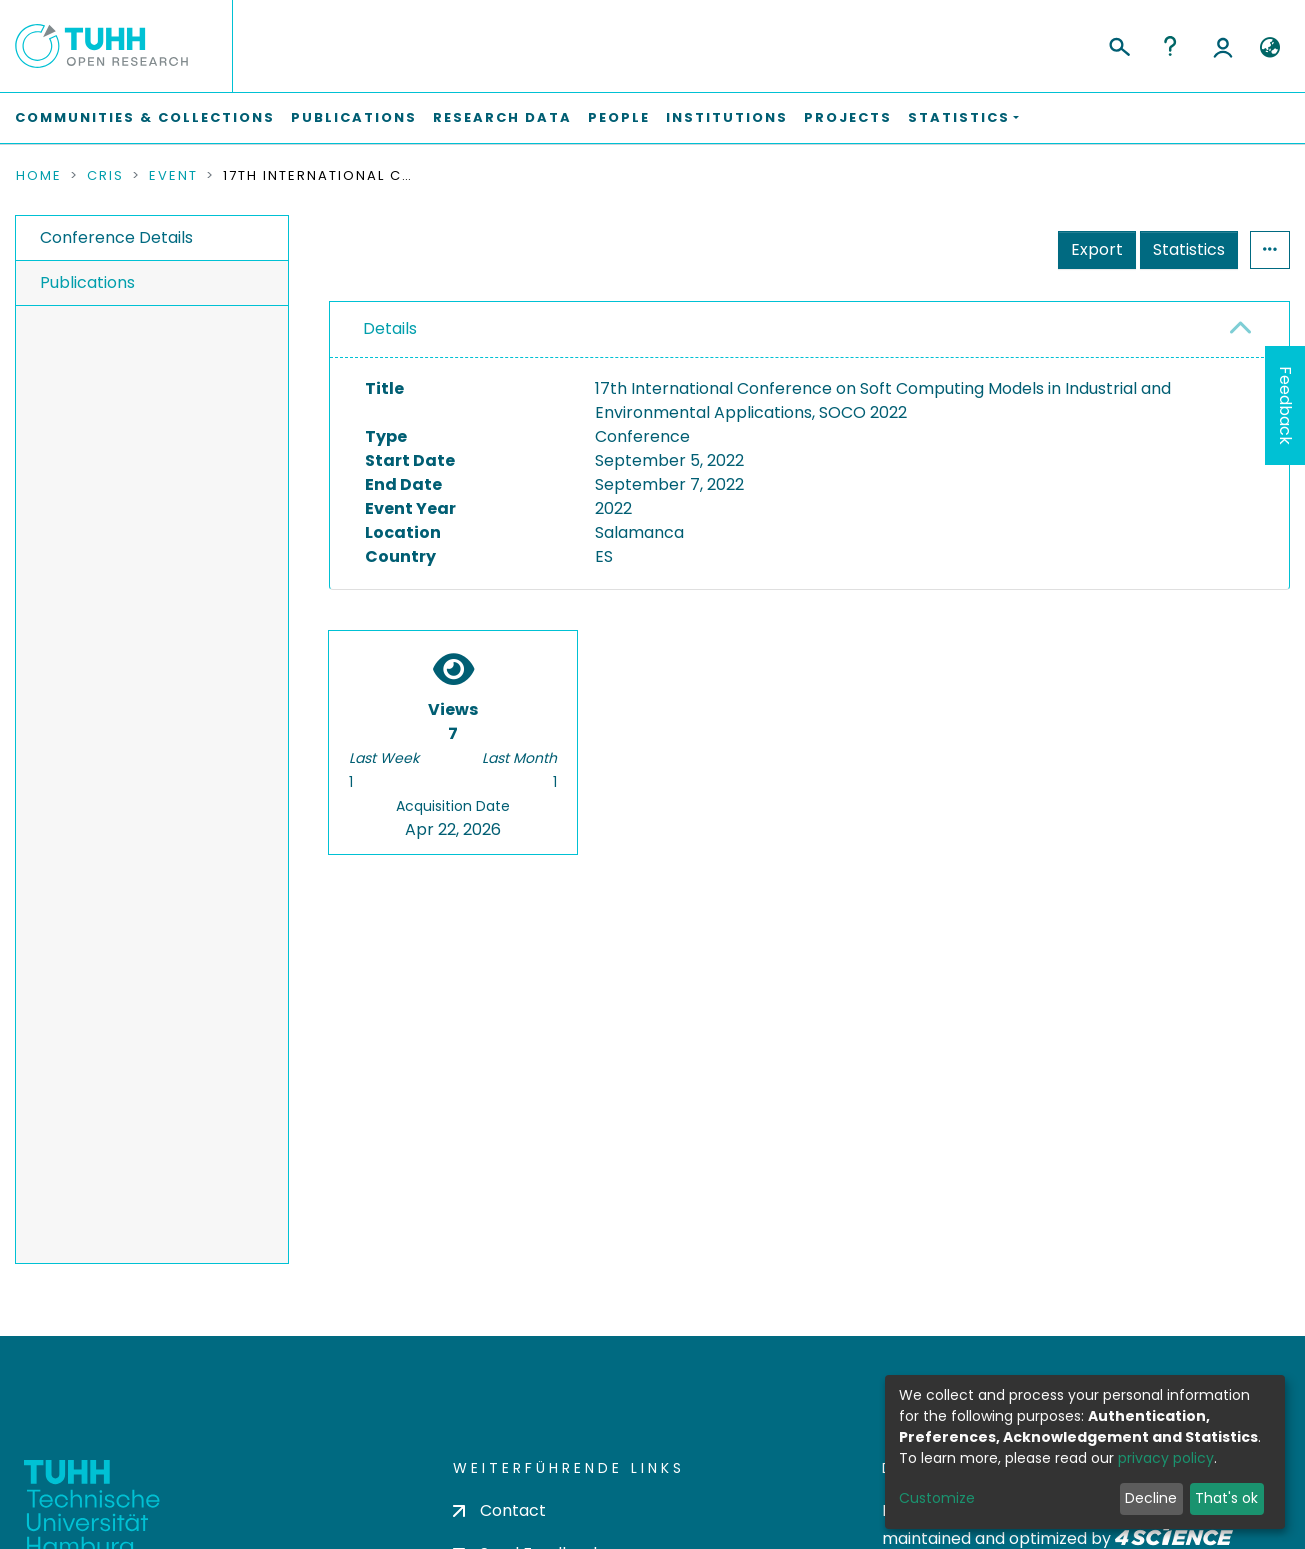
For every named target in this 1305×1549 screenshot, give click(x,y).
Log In (1223, 46)
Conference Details (116, 237)
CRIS (105, 176)
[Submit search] (1118, 44)
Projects (848, 117)
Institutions (727, 117)
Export (1097, 249)
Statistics (1189, 249)
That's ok (1226, 1498)
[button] (1269, 48)
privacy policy (1166, 1458)
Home (39, 176)
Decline (1151, 1498)
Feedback (1285, 405)
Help (1170, 46)
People (619, 117)
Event (173, 176)
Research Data (502, 117)
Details (390, 328)
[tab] (809, 330)
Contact (499, 1510)
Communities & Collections (145, 117)
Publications (354, 117)
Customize (937, 1498)
